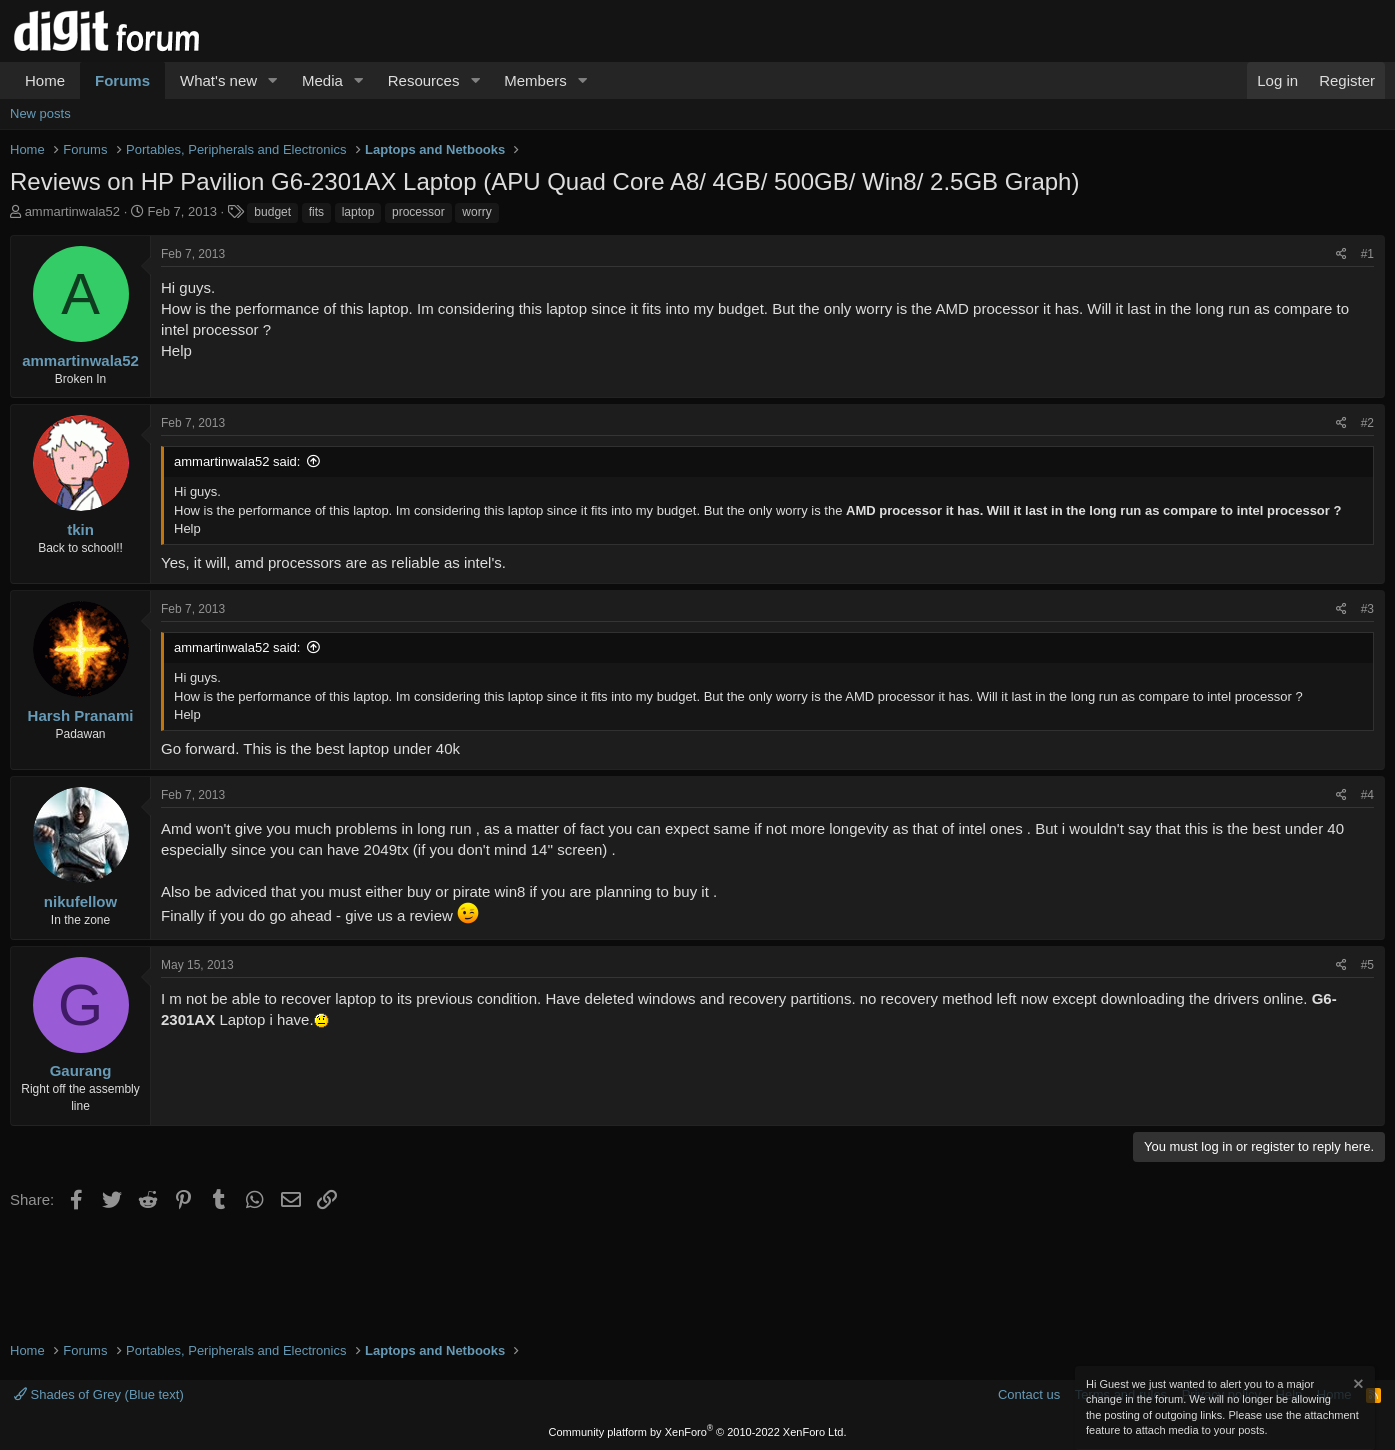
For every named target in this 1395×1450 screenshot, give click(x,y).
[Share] (1341, 254)
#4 (1367, 795)
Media (322, 80)
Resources (424, 80)
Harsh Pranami (81, 715)
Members (535, 80)
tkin (80, 529)
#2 (1367, 423)
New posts (40, 113)
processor (418, 212)
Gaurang (81, 1070)
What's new (218, 80)
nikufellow (80, 901)
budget (272, 212)
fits (316, 212)
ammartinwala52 (72, 211)
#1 (1367, 254)
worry (476, 212)
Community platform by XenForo (698, 1432)
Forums (122, 80)
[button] (273, 80)
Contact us (1029, 1394)
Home (45, 80)
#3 (1367, 609)
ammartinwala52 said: (237, 461)
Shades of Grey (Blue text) (99, 1394)
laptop (358, 212)
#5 (1367, 965)
